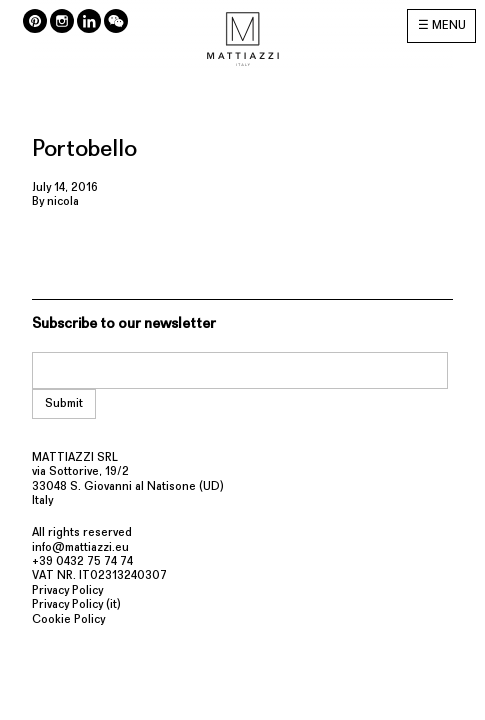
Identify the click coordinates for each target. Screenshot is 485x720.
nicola (63, 202)
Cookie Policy (68, 620)
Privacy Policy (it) (76, 605)
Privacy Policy (67, 591)
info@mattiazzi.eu (80, 548)
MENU (449, 26)
